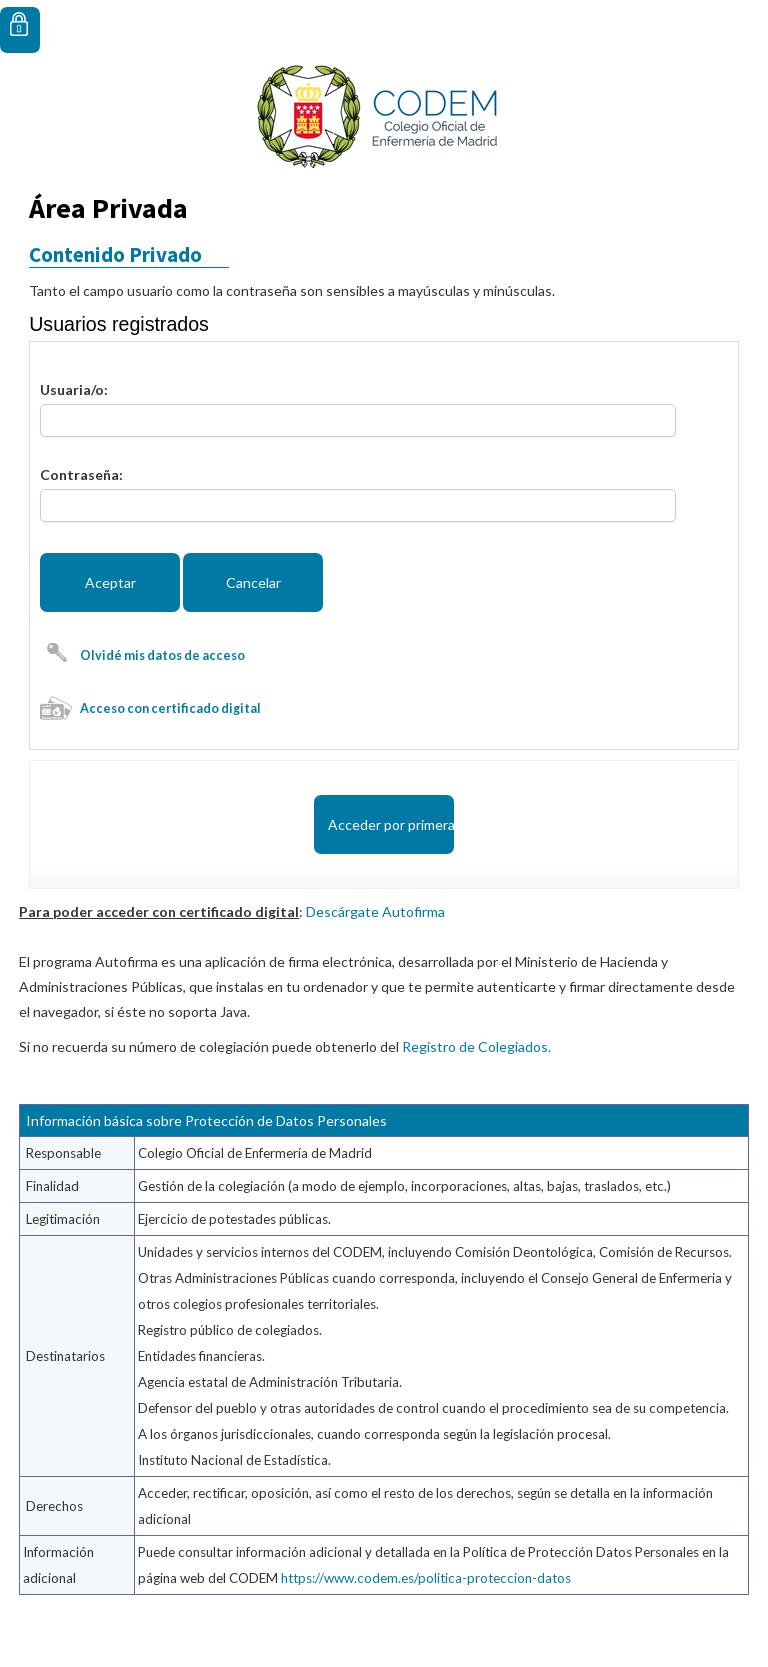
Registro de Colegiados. (476, 1046)
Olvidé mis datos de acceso (162, 655)
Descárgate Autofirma (375, 911)
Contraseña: (81, 474)
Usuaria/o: (74, 389)
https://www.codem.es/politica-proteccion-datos (426, 1578)
